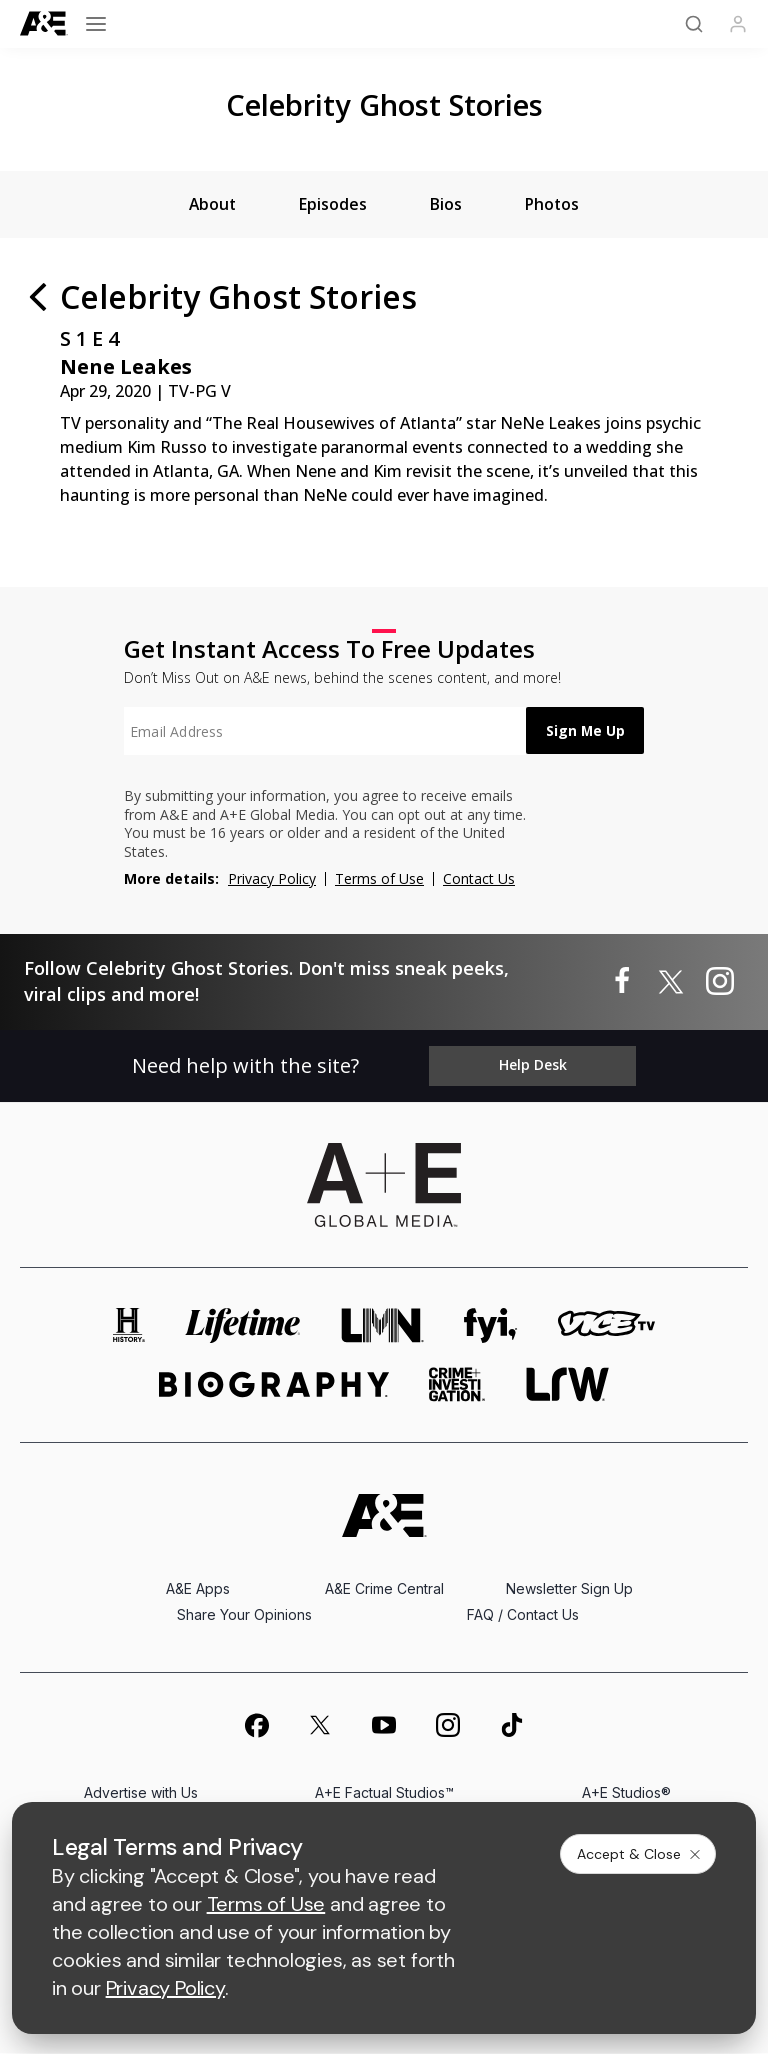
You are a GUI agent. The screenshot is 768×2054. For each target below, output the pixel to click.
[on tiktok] (512, 1726)
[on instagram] (448, 1726)
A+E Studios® (626, 1793)
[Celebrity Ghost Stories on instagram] (720, 982)
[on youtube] (384, 1726)
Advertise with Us (141, 1793)
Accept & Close (640, 1854)
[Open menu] (96, 24)
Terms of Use (379, 878)
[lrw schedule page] (567, 1385)
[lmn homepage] (383, 1326)
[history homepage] (129, 1326)
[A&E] (44, 23)
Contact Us (479, 878)
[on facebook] (256, 1726)
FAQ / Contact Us (523, 1615)
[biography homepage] (274, 1385)
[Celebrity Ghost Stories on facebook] (622, 982)
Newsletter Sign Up (569, 1589)
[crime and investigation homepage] (457, 1385)
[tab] (210, 205)
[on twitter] (320, 1726)
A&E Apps (198, 1589)
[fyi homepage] (491, 1326)
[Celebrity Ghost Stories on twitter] (671, 982)
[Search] (694, 24)
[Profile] (738, 24)
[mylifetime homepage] (243, 1326)
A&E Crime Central (384, 1589)
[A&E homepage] (384, 1516)
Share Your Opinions (244, 1615)
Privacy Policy (272, 878)
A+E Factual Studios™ (384, 1793)
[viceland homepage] (606, 1326)
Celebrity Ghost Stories (384, 104)
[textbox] (320, 732)
